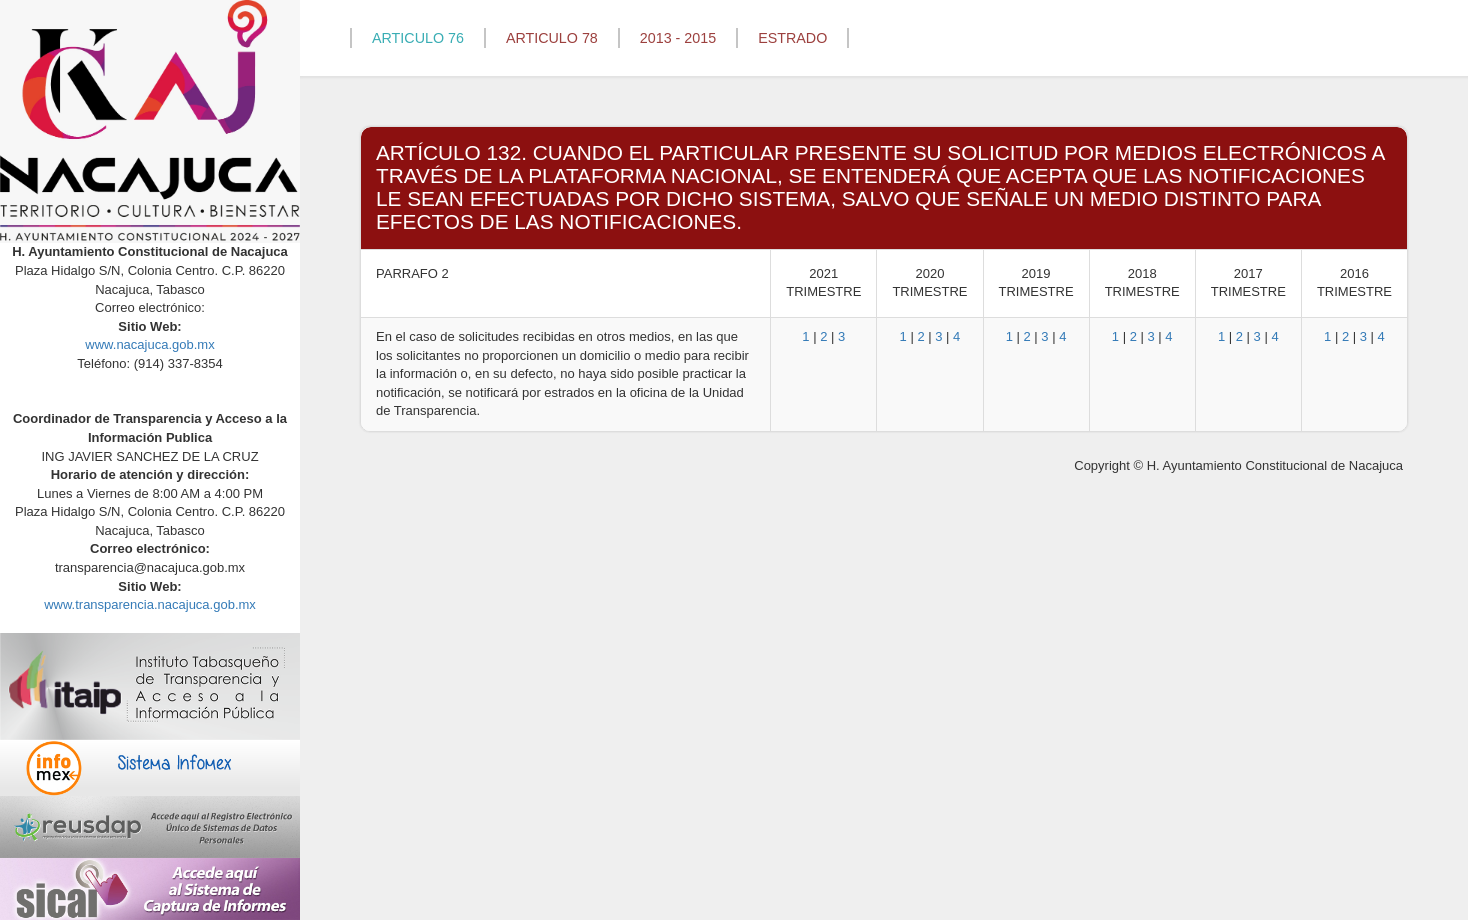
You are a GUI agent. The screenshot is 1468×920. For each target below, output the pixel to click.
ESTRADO (792, 38)
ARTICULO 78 (552, 38)
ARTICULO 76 (418, 38)
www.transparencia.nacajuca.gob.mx (150, 604)
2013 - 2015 (678, 38)
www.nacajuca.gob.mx (149, 344)
